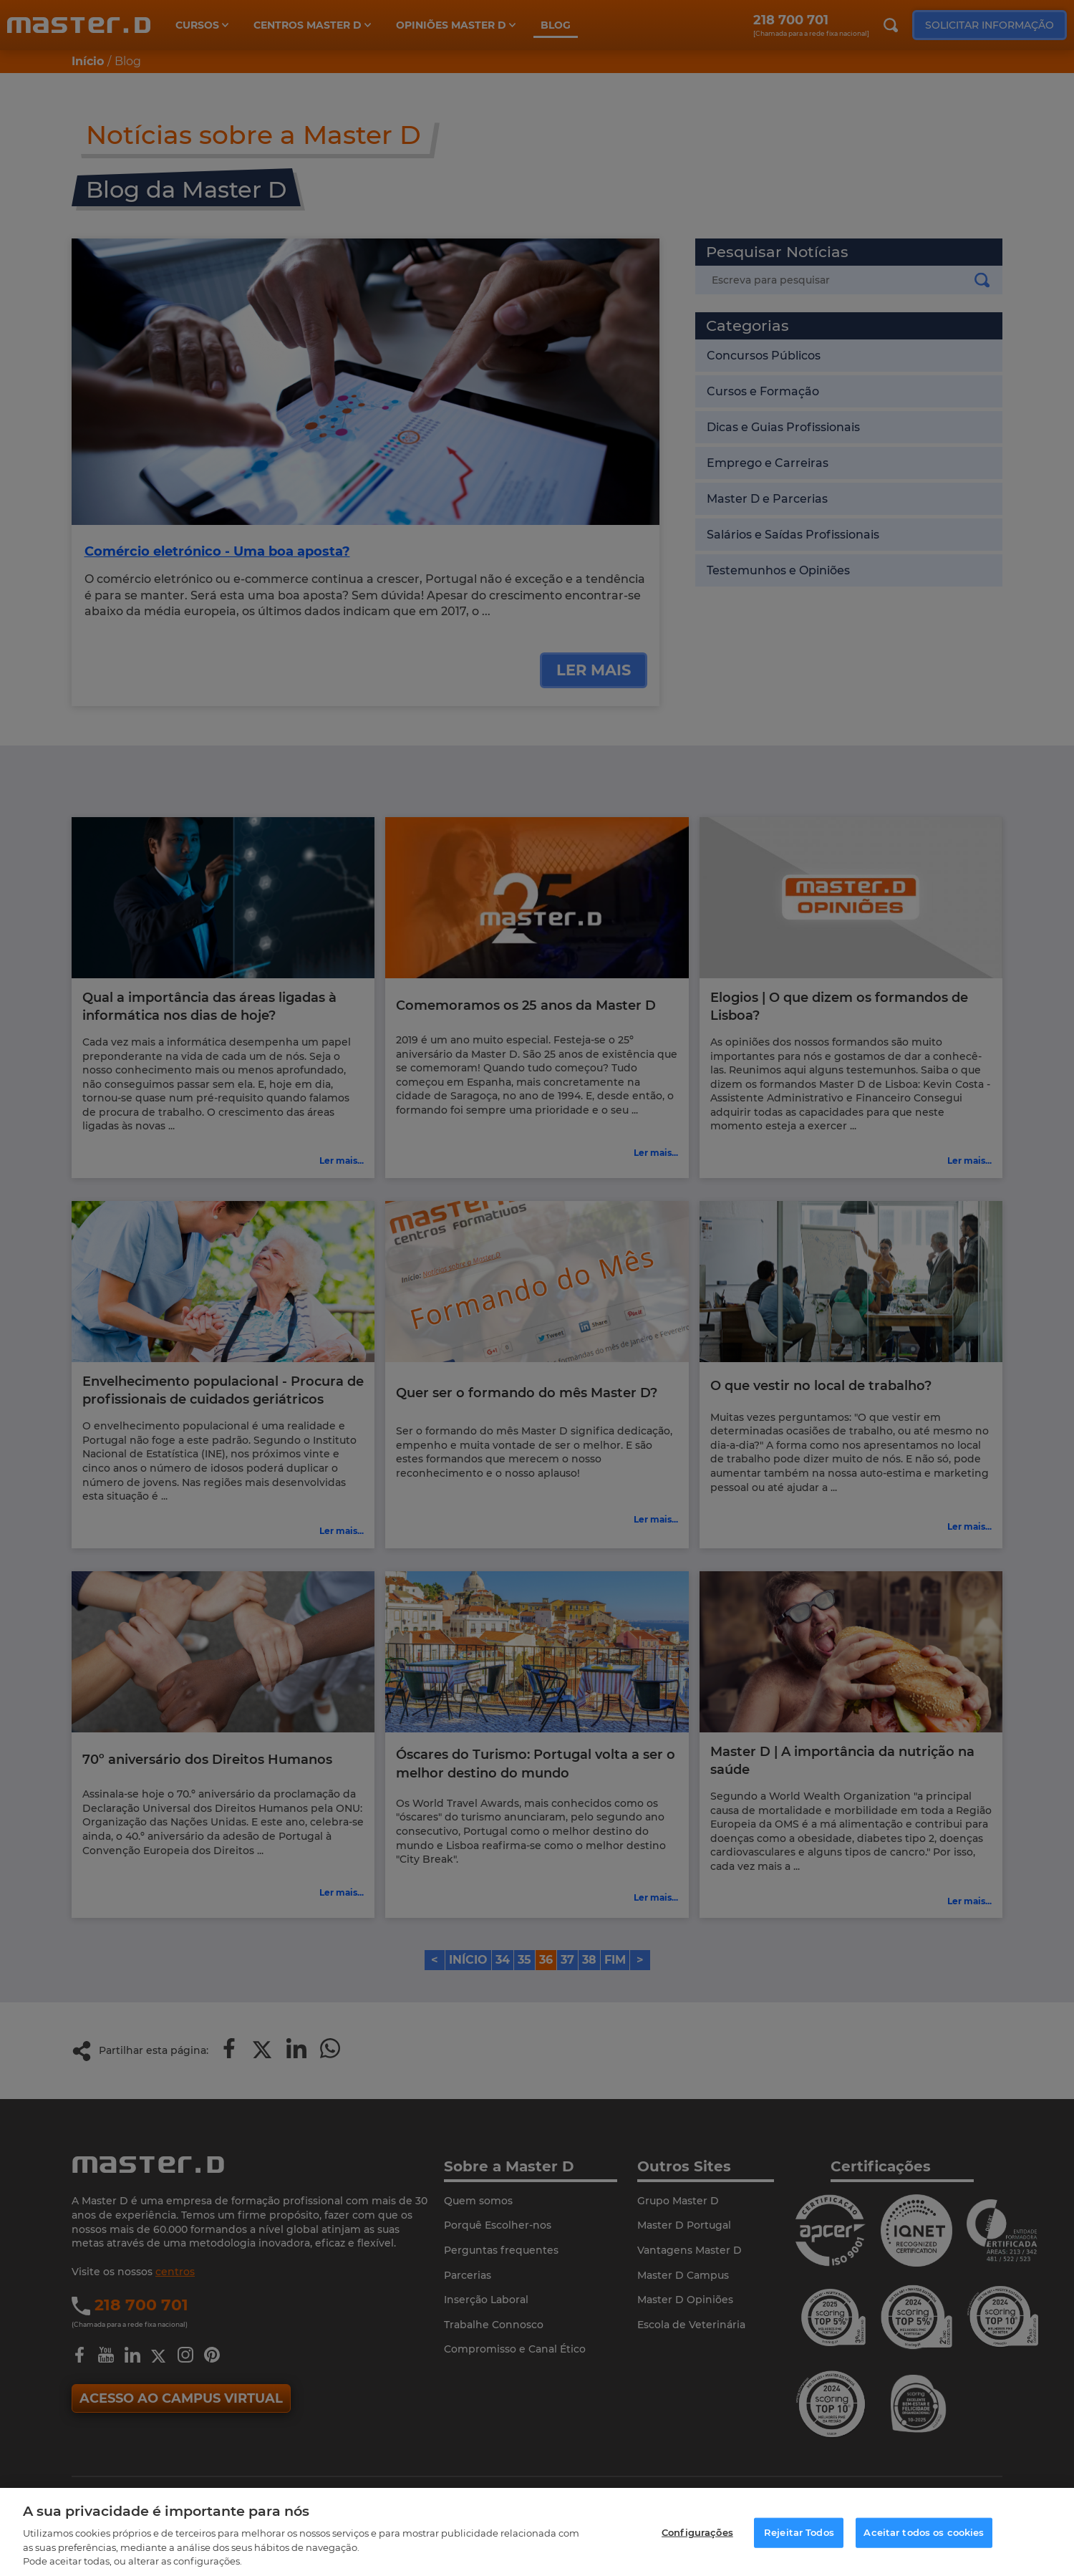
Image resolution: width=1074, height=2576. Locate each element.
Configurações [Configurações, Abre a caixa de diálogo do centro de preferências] (697, 2532)
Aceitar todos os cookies (923, 2532)
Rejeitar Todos (799, 2532)
